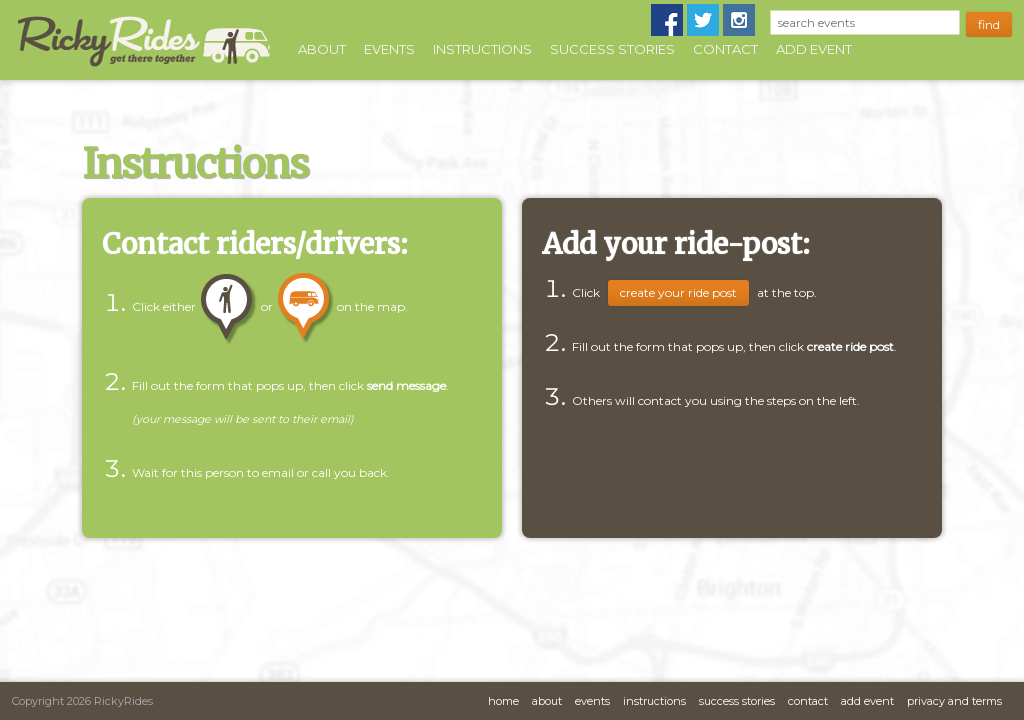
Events (389, 49)
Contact (725, 49)
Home (503, 701)
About (322, 49)
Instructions (482, 49)
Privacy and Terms (954, 701)
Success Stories (612, 49)
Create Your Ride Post (678, 292)
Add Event (814, 49)
